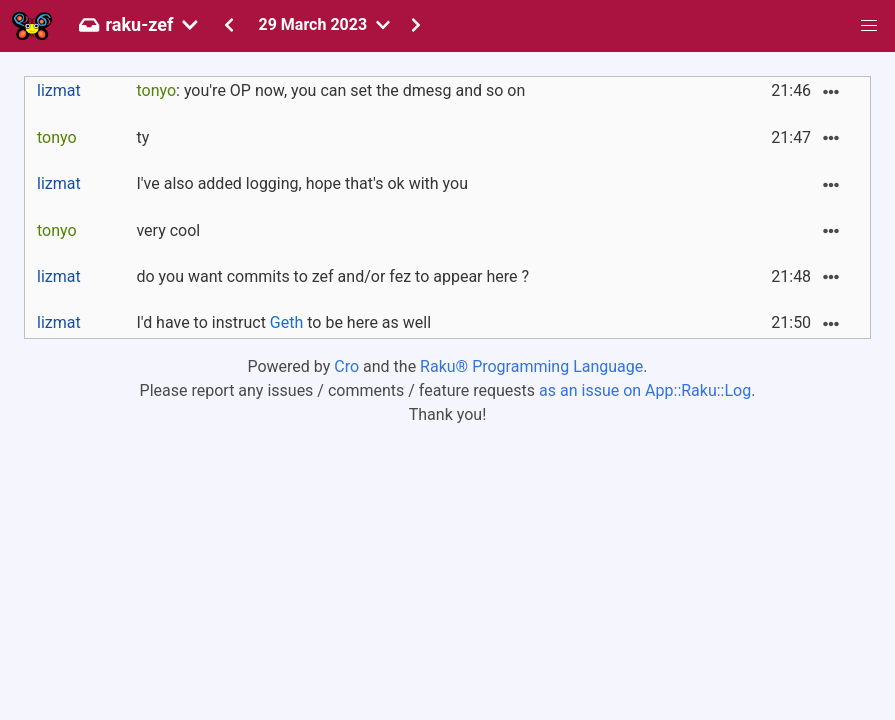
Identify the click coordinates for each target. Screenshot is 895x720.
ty (142, 137)
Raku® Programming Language (531, 366)
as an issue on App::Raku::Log (645, 390)
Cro (346, 366)
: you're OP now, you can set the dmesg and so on (330, 90)
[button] (869, 26)
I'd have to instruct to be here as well (283, 322)
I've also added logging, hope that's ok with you (302, 183)
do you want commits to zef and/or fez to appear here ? (332, 276)
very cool (168, 230)
